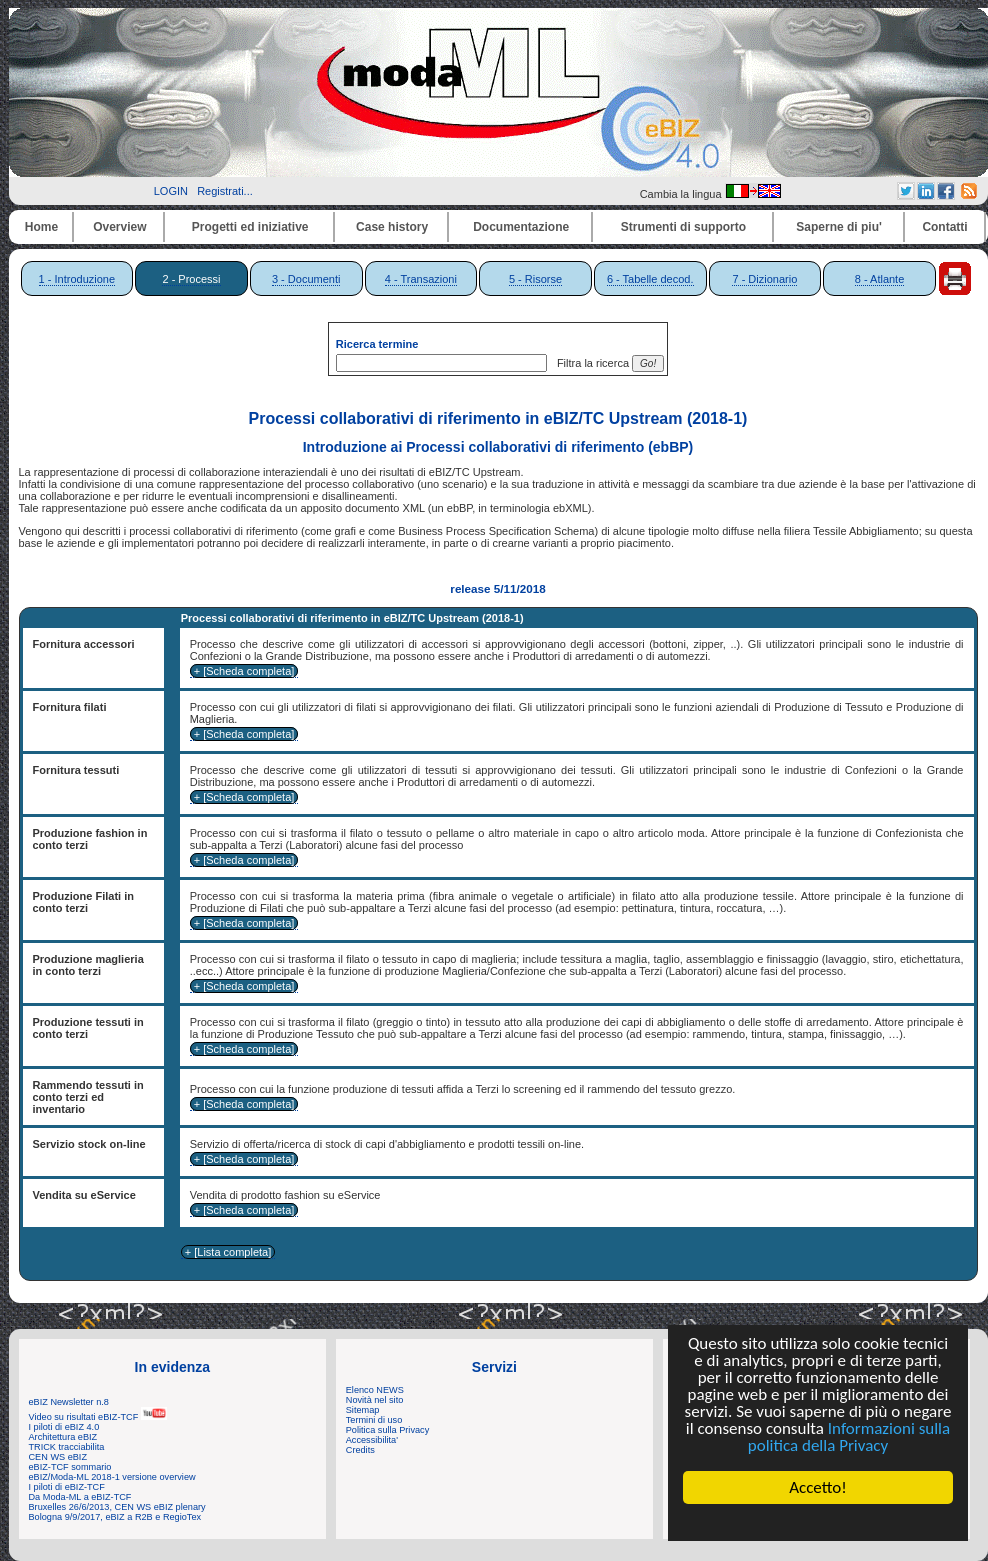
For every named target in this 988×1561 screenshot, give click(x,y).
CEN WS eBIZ (58, 1457)
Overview (119, 227)
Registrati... (225, 191)
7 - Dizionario (764, 279)
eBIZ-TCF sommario (70, 1467)
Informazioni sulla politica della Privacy (849, 1437)
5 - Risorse (535, 279)
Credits (360, 1450)
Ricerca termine (377, 344)
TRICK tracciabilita (67, 1447)
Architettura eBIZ (63, 1437)
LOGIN (171, 191)
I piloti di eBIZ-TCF (67, 1487)
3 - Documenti (306, 279)
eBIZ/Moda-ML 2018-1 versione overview (112, 1477)
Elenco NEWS (375, 1390)
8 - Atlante (880, 279)
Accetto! (818, 1487)
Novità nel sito (375, 1400)
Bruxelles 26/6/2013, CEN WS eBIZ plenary (117, 1507)
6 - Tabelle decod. (650, 279)
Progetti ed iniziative (250, 227)
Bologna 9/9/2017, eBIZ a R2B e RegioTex (115, 1517)
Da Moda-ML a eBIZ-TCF (80, 1497)
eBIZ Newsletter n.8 (69, 1402)
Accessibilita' (372, 1440)
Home (41, 227)
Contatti (944, 227)
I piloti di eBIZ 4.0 (64, 1427)
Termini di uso (374, 1420)
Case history (392, 227)
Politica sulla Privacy (387, 1430)
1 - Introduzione (77, 279)
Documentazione (521, 227)
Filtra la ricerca (590, 363)
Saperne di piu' (839, 227)
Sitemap (363, 1410)
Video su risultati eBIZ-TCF (98, 1417)
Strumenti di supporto (683, 227)
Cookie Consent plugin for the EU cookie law (818, 1522)
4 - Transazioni (421, 279)
